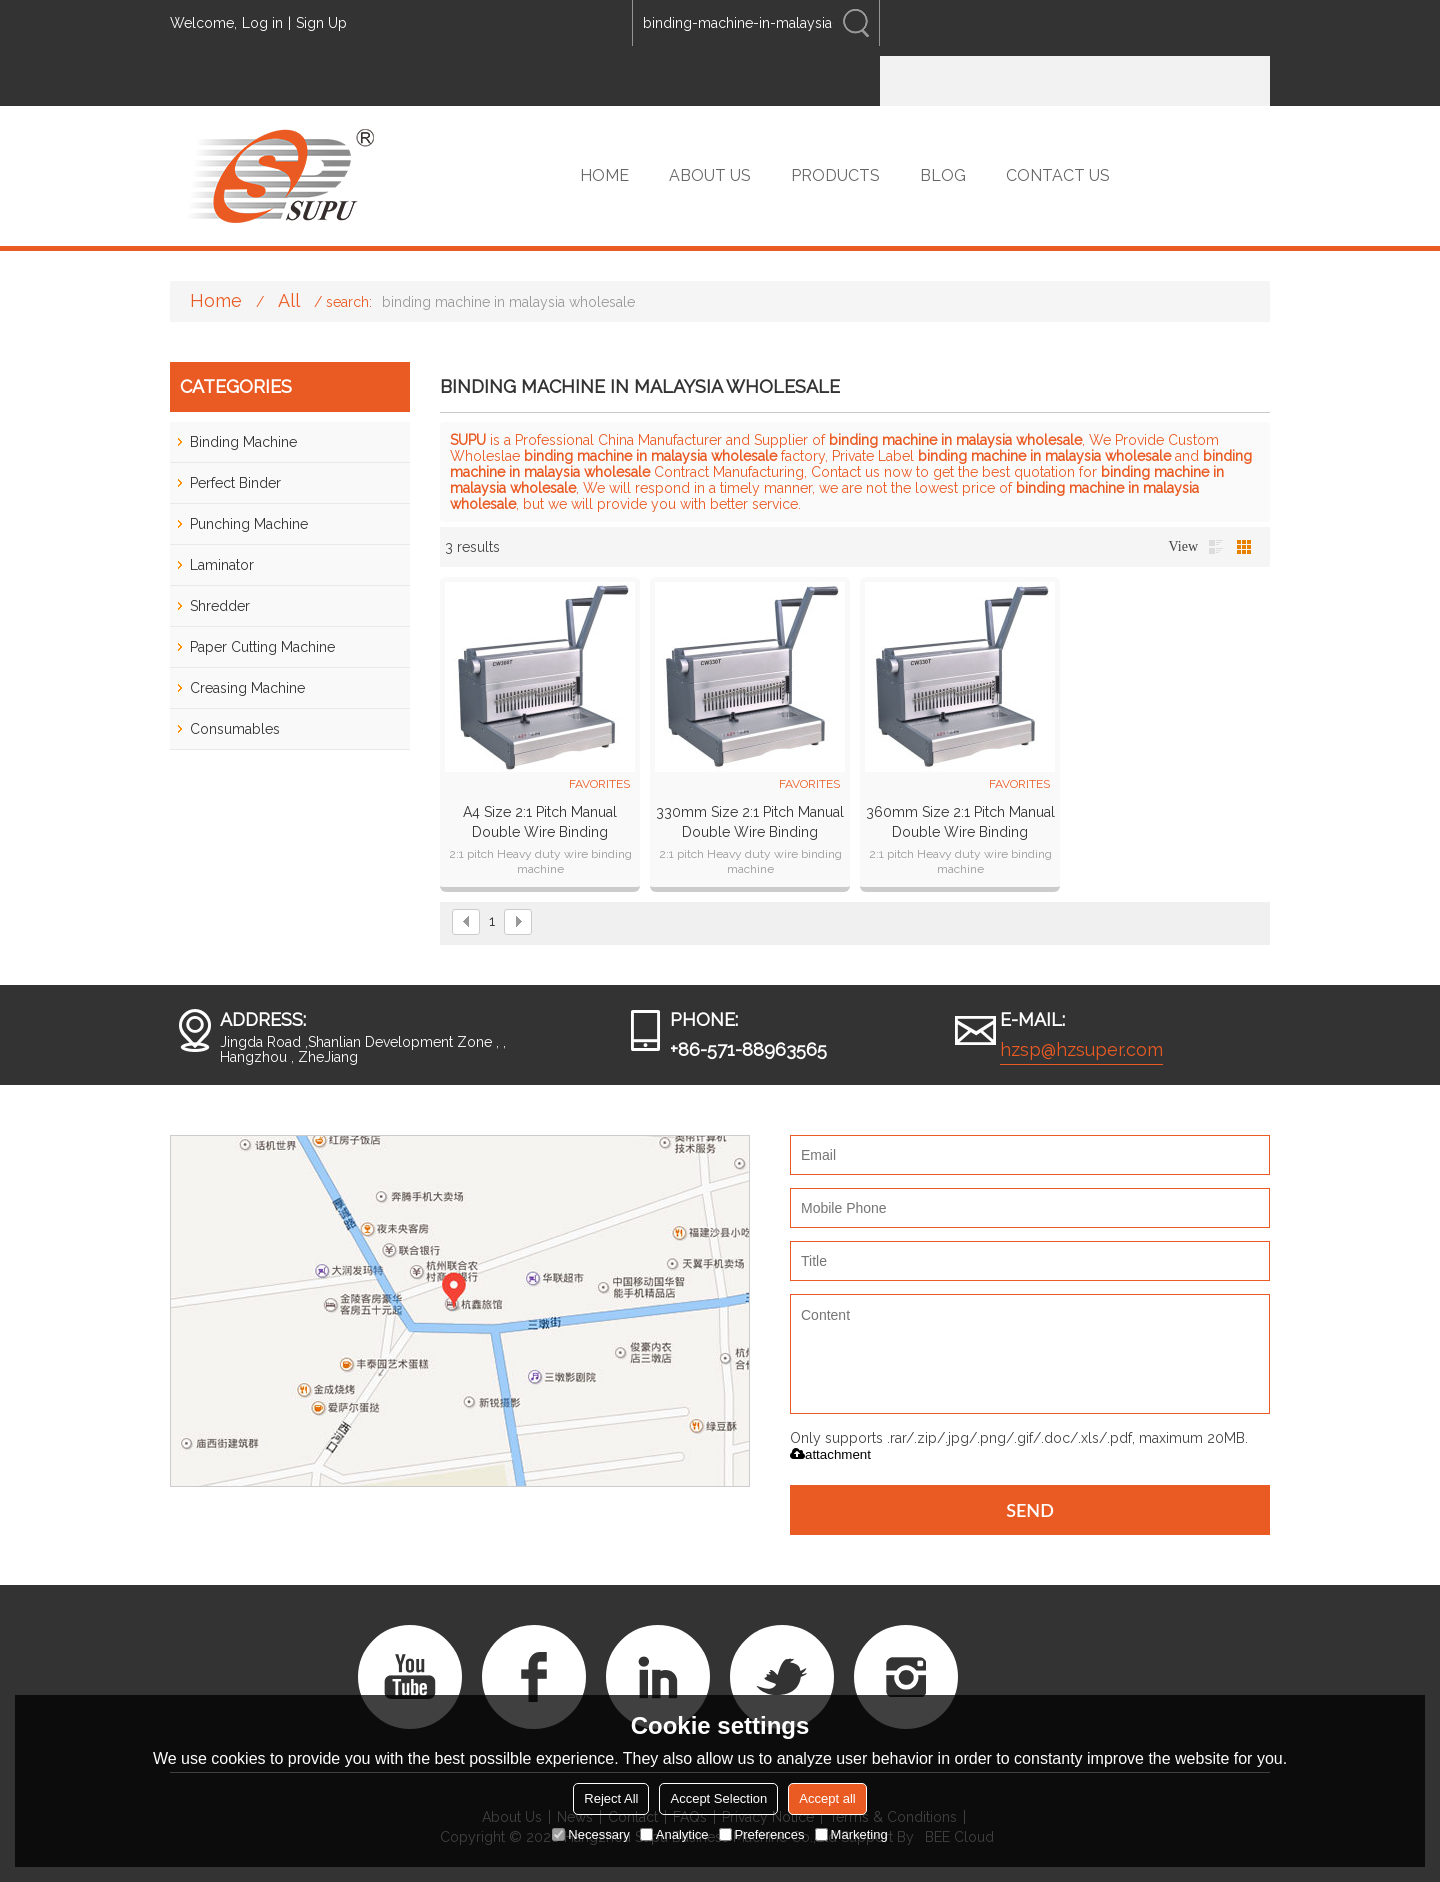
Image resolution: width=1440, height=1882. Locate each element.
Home (216, 300)
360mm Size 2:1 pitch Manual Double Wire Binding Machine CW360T (960, 823)
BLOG (943, 175)
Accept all (827, 1798)
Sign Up (321, 23)
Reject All (611, 1798)
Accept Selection (718, 1798)
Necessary (590, 1834)
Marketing (851, 1834)
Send (1030, 1510)
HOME (604, 175)
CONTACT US (1058, 175)
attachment (830, 1454)
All (289, 300)
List (1216, 547)
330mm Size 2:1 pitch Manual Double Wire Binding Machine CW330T (750, 823)
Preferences (762, 1834)
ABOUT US (710, 175)
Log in (262, 23)
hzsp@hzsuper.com (1081, 1049)
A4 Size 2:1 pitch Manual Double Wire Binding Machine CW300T (540, 823)
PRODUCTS (835, 175)
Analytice (674, 1834)
